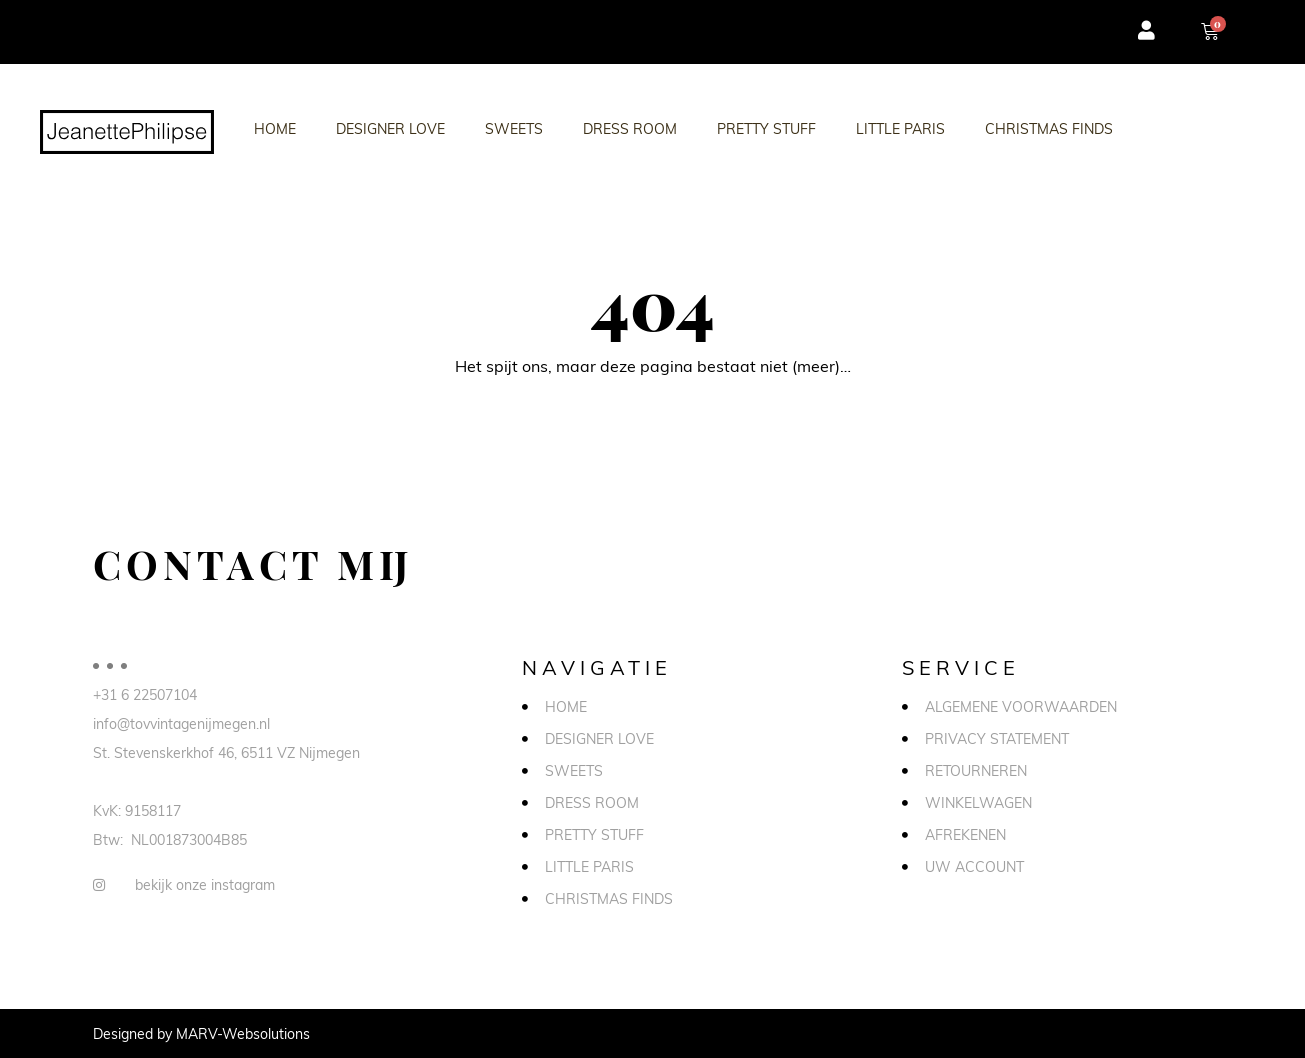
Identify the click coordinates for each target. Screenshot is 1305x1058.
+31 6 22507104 (145, 694)
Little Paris (900, 128)
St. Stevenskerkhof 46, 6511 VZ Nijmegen (226, 752)
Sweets (514, 128)
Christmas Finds (1049, 128)
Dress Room (630, 128)
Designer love (390, 128)
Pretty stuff (766, 128)
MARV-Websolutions (243, 1033)
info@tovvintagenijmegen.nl (181, 723)
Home (275, 128)
